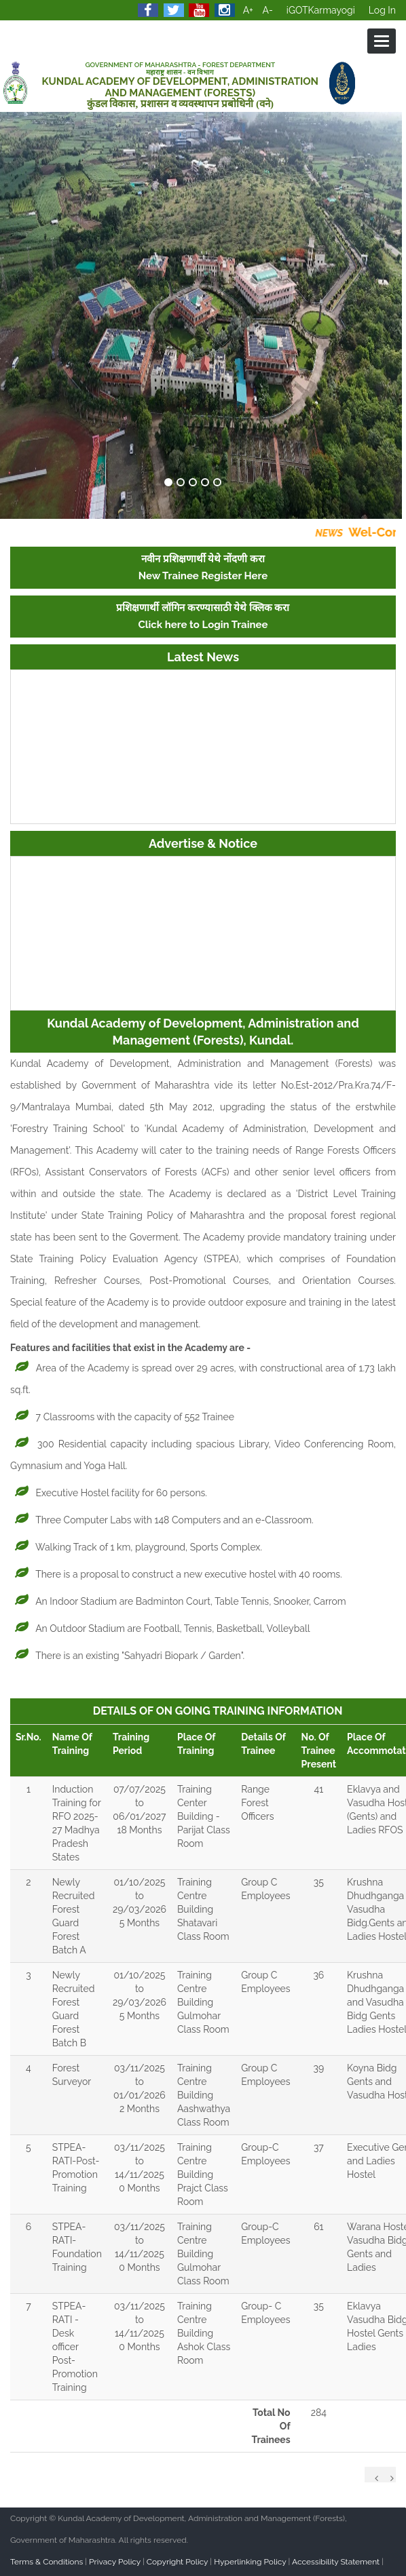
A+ (248, 10)
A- (268, 10)
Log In (382, 10)
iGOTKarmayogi (321, 10)
